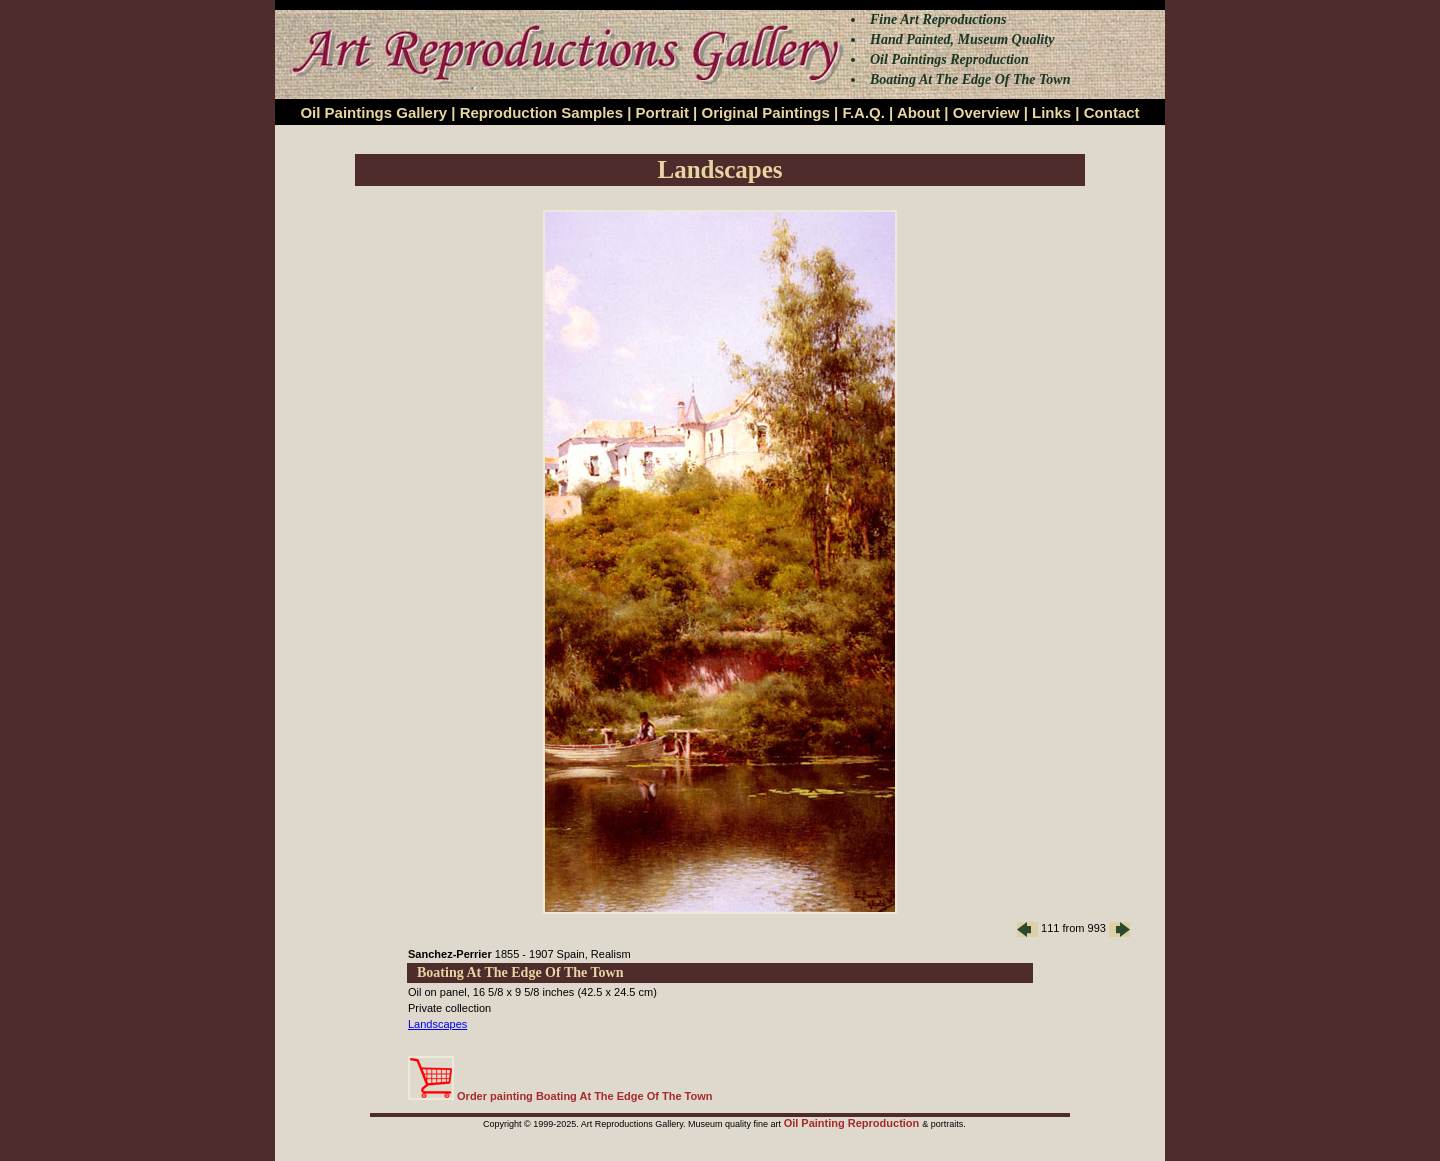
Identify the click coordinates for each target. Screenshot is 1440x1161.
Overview (986, 112)
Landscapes (437, 1024)
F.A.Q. (863, 112)
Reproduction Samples (541, 112)
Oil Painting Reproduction (853, 1123)
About (918, 112)
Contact (1112, 112)
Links (1051, 112)
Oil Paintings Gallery (373, 112)
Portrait (662, 112)
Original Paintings (765, 112)
